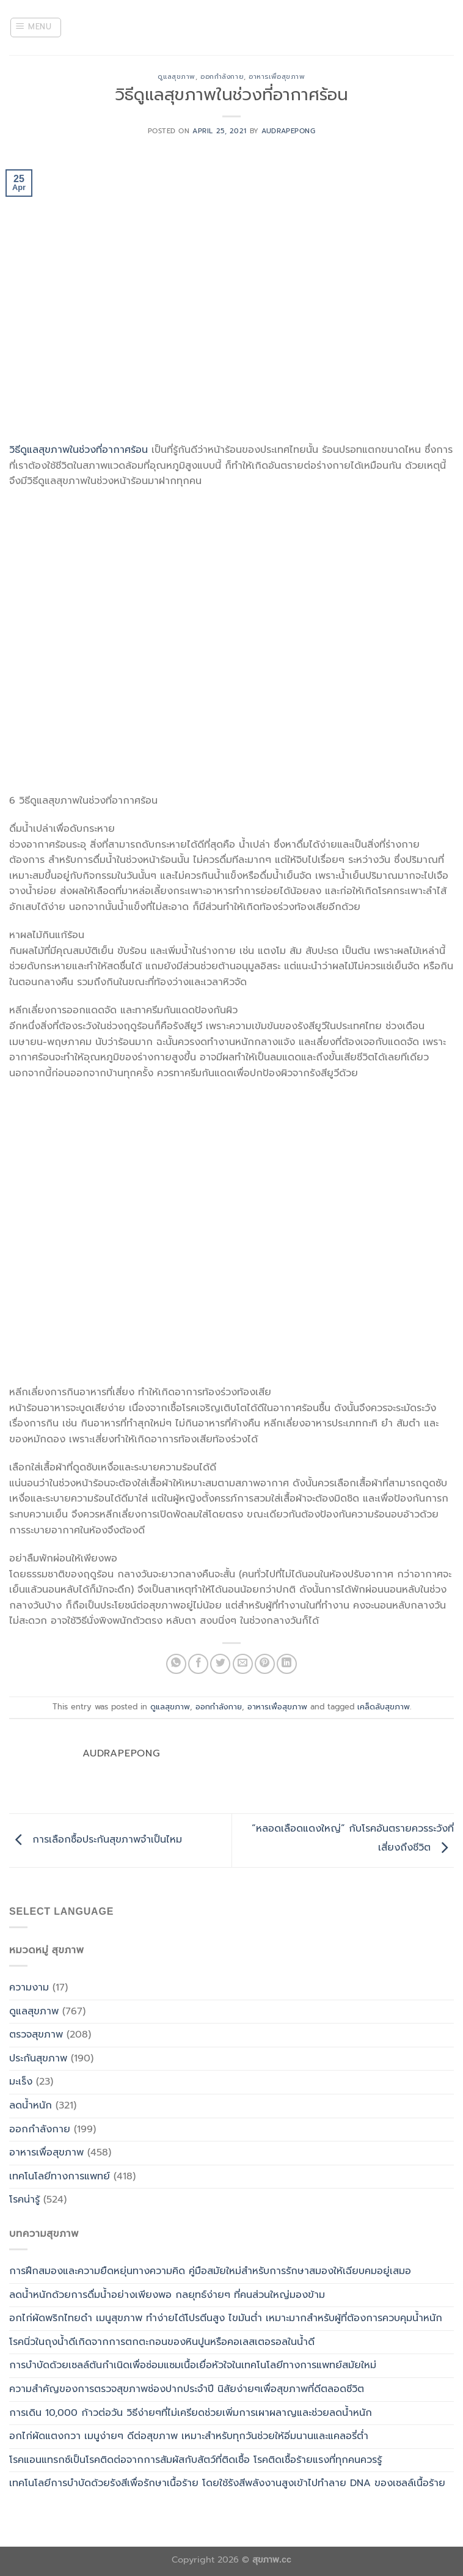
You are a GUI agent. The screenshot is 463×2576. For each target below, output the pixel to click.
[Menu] (35, 27)
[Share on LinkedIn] (287, 1664)
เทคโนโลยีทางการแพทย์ (59, 2176)
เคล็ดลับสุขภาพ (383, 1706)
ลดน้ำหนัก (30, 2105)
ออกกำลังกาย (222, 77)
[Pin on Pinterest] (265, 1664)
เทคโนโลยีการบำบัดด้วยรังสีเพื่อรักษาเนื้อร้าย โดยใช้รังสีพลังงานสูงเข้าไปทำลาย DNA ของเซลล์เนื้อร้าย (227, 2483)
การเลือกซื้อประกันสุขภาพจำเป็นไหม (95, 1840)
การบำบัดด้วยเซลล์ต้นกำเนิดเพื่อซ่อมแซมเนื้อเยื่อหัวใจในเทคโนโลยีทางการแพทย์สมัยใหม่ (192, 2365)
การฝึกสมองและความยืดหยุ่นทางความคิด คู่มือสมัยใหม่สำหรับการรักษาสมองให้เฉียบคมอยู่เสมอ (210, 2271)
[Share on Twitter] (220, 1664)
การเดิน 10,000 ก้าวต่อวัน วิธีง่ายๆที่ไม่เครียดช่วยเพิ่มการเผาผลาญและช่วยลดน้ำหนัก (190, 2412)
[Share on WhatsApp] (176, 1664)
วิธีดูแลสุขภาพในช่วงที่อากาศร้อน (78, 449)
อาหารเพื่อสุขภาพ (277, 77)
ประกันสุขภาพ (38, 2058)
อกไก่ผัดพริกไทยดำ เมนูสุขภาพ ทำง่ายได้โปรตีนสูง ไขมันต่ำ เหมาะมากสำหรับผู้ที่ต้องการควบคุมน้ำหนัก (225, 2318)
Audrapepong (288, 131)
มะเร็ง (20, 2081)
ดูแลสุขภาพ (176, 77)
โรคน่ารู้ (24, 2199)
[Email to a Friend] (243, 1664)
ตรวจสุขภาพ (36, 2034)
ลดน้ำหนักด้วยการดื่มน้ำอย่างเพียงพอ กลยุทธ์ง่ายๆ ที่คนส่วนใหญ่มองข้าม (167, 2295)
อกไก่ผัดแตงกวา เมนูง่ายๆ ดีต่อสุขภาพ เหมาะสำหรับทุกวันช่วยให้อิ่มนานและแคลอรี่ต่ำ (188, 2436)
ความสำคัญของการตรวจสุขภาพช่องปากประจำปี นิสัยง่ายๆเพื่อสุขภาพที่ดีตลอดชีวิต (186, 2389)
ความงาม (29, 1987)
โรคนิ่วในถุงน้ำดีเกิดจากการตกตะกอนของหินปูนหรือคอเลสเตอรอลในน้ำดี (162, 2342)
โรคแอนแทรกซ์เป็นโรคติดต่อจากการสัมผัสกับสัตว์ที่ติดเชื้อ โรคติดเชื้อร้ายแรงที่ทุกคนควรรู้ (195, 2460)
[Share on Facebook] (198, 1664)
